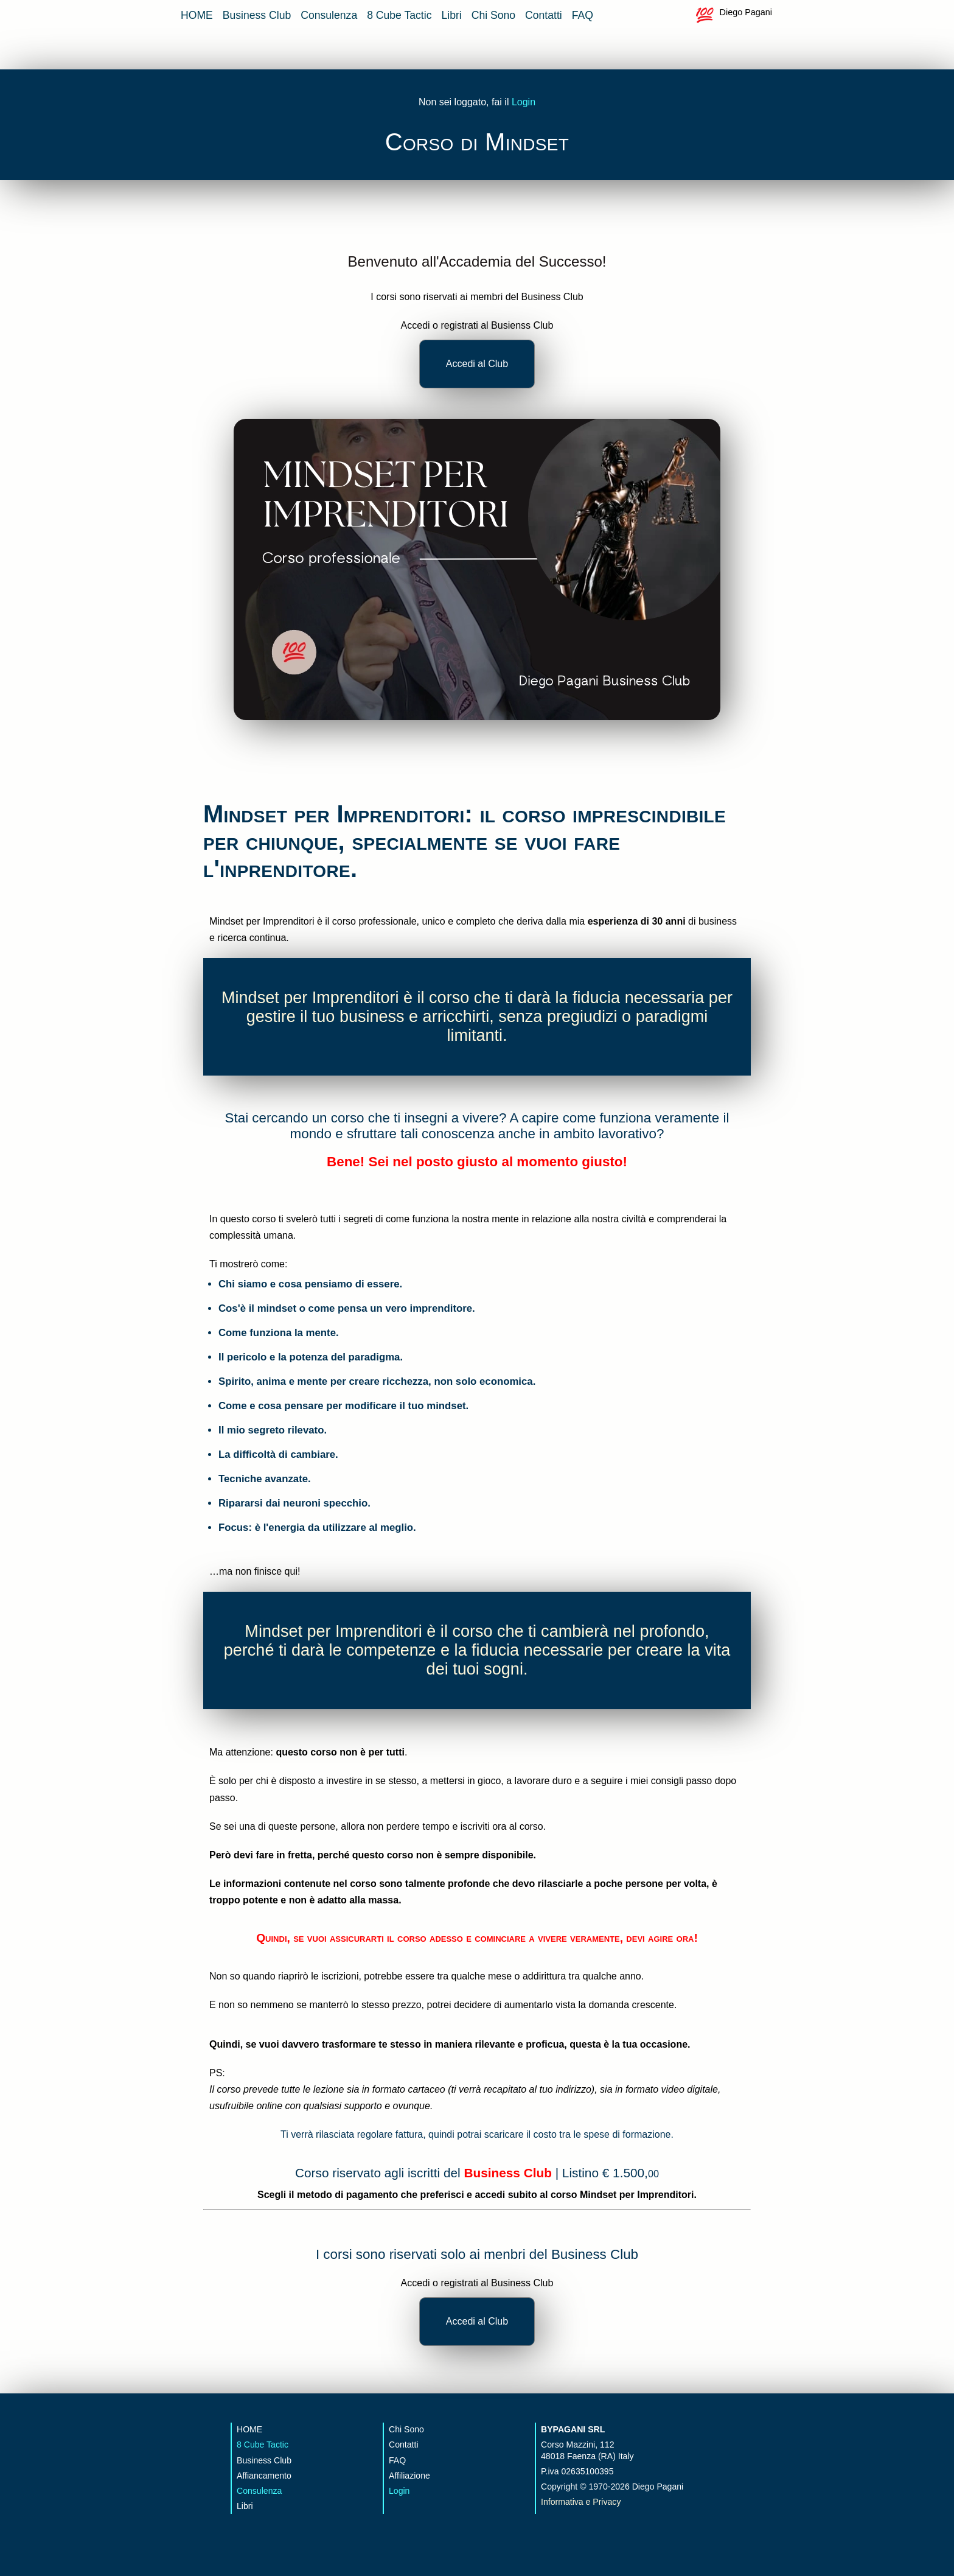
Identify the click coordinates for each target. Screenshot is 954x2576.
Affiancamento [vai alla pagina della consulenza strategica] (264, 2475)
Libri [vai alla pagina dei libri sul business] (451, 15)
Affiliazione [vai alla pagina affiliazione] (409, 2475)
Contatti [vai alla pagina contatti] (543, 15)
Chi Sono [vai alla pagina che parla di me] (493, 15)
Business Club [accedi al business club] (507, 2173)
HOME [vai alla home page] (197, 15)
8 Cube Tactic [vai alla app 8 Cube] (262, 2444)
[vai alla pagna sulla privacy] (629, 2501)
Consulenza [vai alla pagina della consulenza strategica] (329, 15)
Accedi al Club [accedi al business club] (477, 364)
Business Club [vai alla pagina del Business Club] (257, 15)
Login (523, 102)
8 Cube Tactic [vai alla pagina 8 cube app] (399, 15)
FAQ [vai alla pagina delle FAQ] (582, 15)
